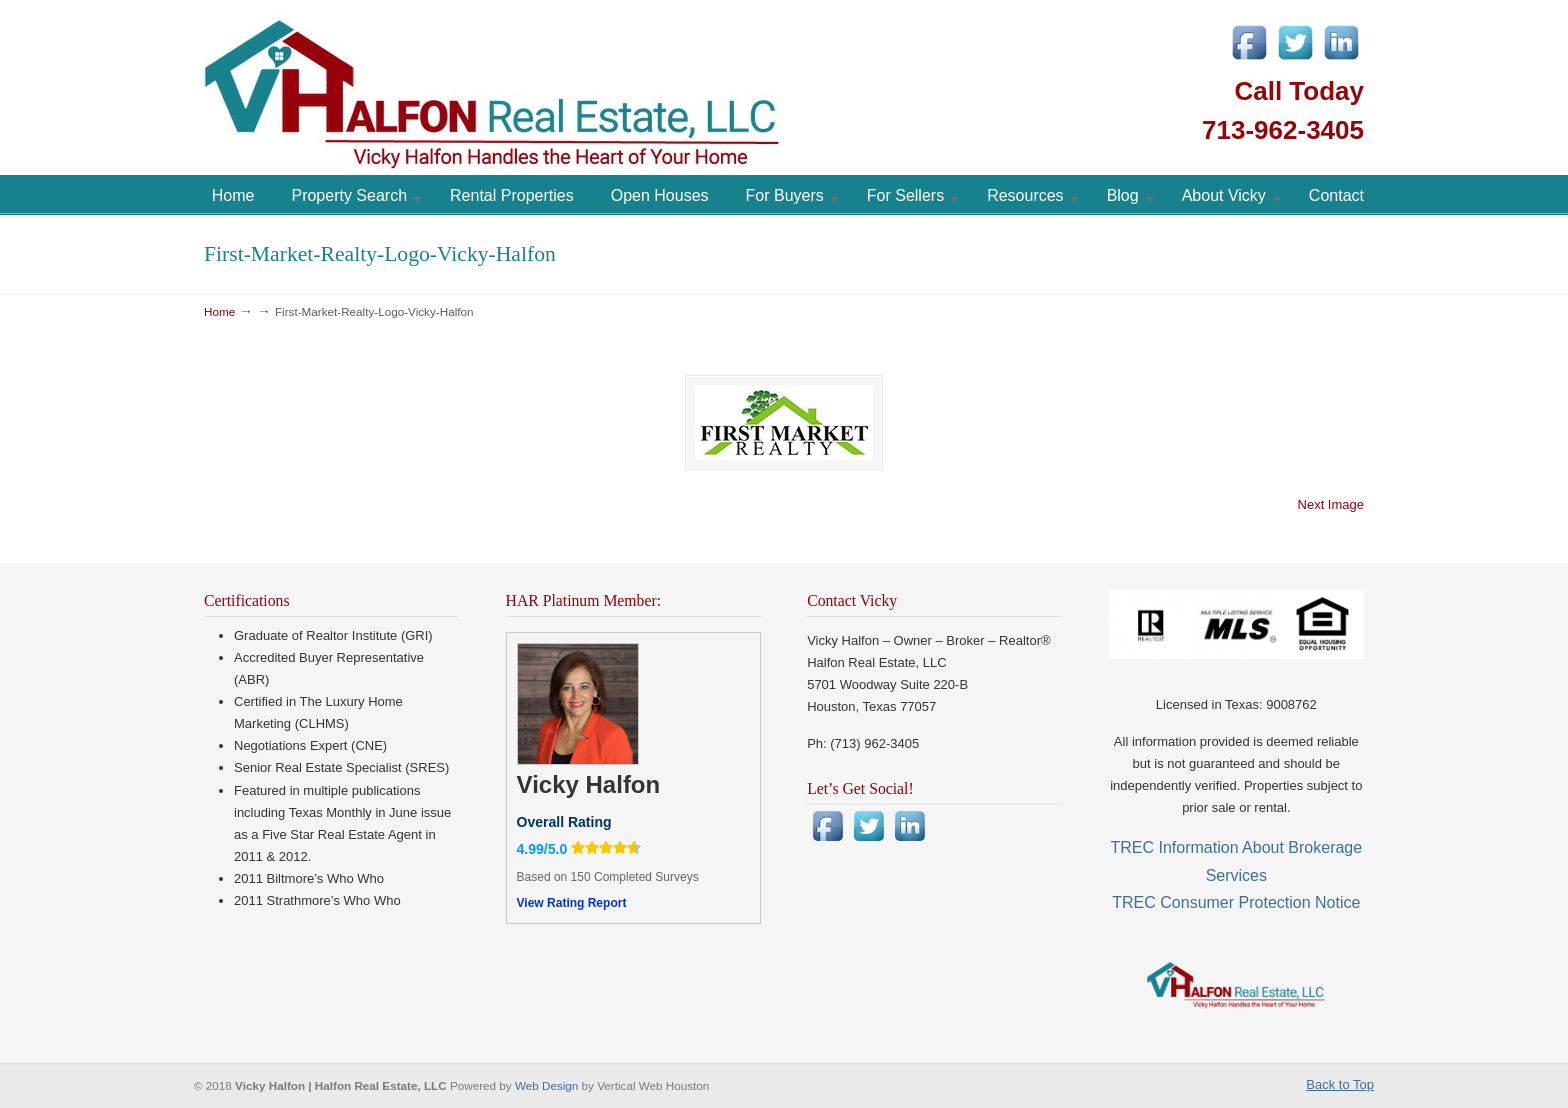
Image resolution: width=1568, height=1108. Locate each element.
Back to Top (1340, 1084)
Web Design (548, 1085)
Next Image (1331, 504)
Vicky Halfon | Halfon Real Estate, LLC (604, 90)
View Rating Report (572, 903)
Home (219, 311)
